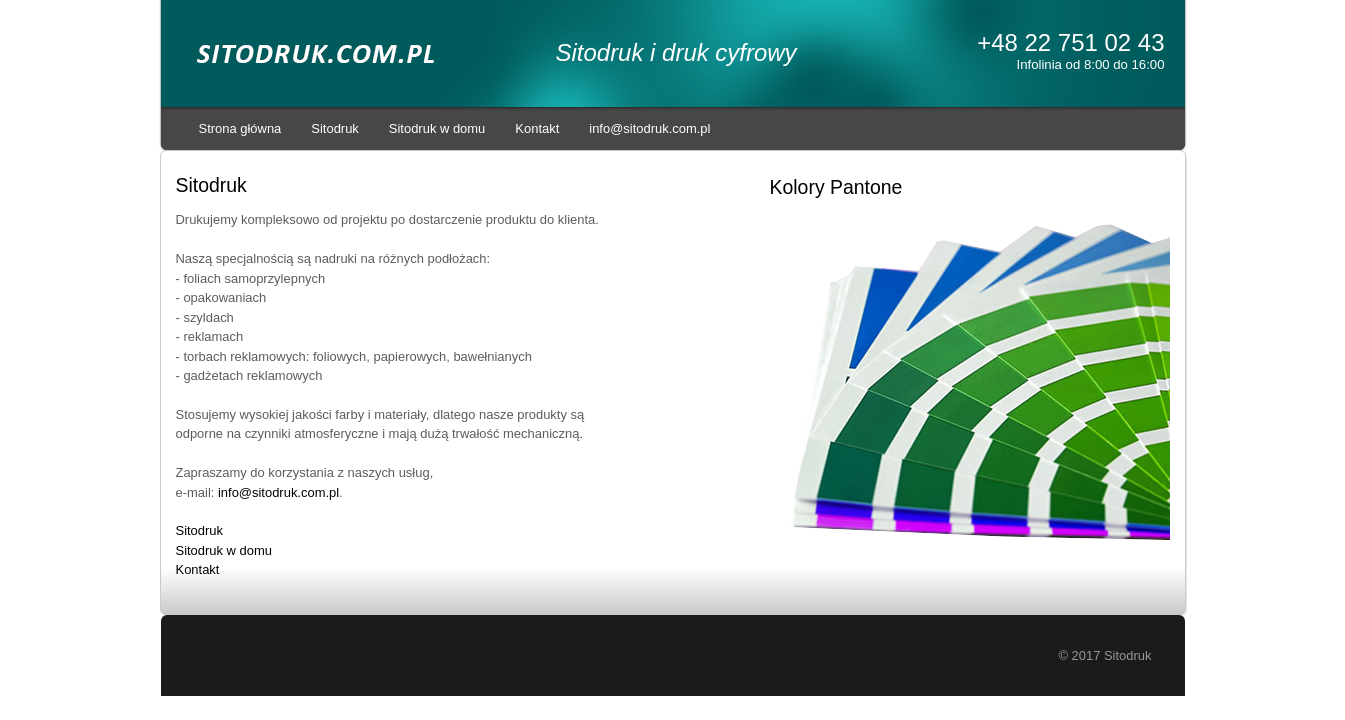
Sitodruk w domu (437, 128)
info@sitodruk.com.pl (649, 128)
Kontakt (537, 128)
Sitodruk (335, 128)
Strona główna (240, 128)
